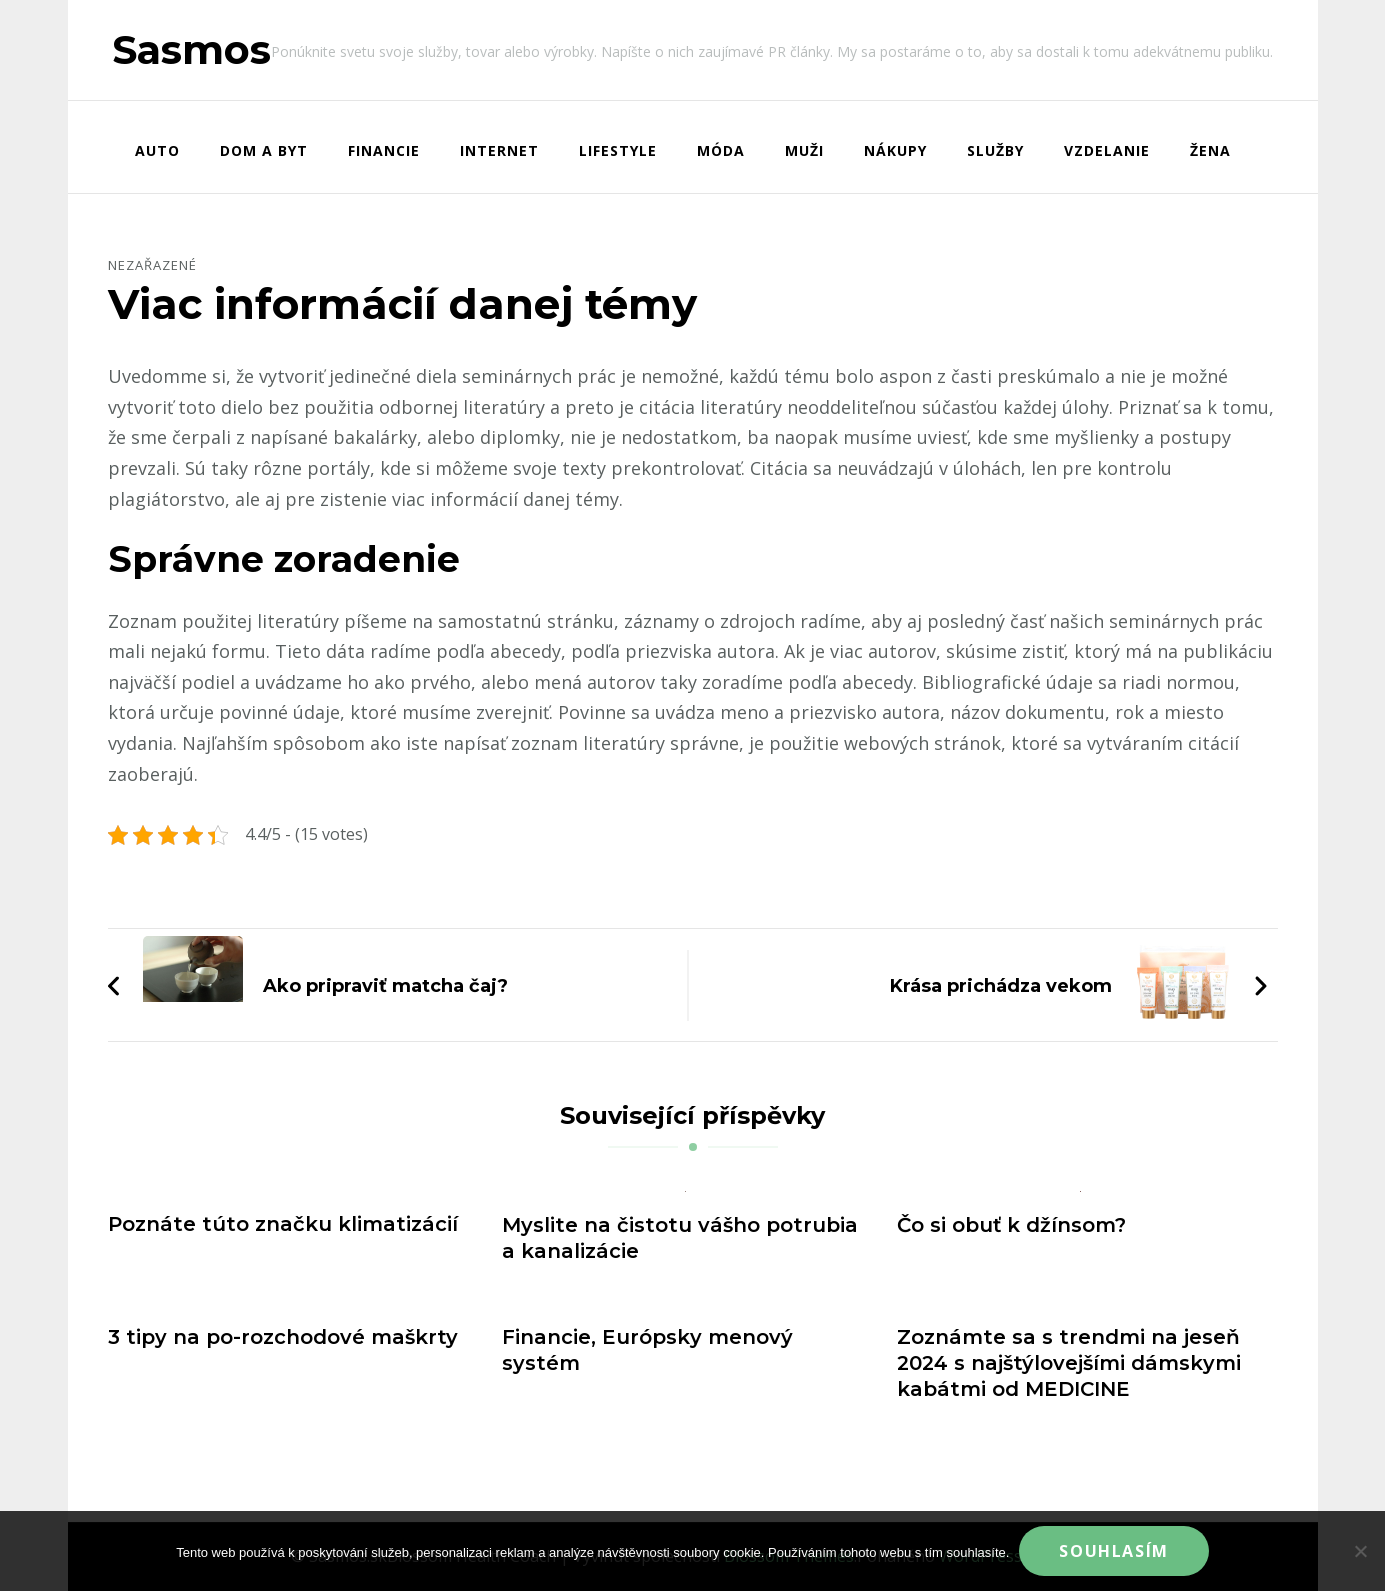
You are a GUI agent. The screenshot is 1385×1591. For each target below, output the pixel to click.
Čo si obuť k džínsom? (1011, 1225)
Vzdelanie (1107, 150)
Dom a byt (264, 150)
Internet (499, 150)
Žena (1210, 150)
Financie (384, 150)
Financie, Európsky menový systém (647, 1350)
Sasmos (191, 49)
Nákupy (895, 150)
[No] (1360, 1551)
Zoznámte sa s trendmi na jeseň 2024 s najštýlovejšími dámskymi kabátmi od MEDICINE (1069, 1363)
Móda (721, 150)
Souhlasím (1113, 1551)
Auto (157, 150)
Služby (995, 150)
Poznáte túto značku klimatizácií (283, 1224)
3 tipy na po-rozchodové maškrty (283, 1337)
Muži (804, 150)
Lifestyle (618, 150)
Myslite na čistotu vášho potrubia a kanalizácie (680, 1238)
